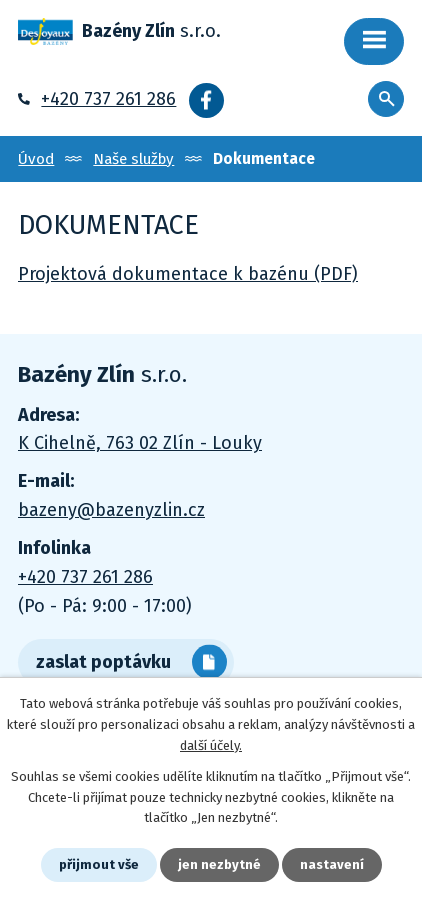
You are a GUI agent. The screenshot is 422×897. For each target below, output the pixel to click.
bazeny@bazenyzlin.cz (111, 510)
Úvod (36, 159)
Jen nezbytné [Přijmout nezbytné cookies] (219, 864)
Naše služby (133, 159)
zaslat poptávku (103, 662)
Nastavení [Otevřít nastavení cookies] (332, 864)
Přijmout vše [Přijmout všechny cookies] (99, 864)
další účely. (211, 745)
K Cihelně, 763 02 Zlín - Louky (140, 443)
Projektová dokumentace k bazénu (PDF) (188, 274)
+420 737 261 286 (108, 99)
